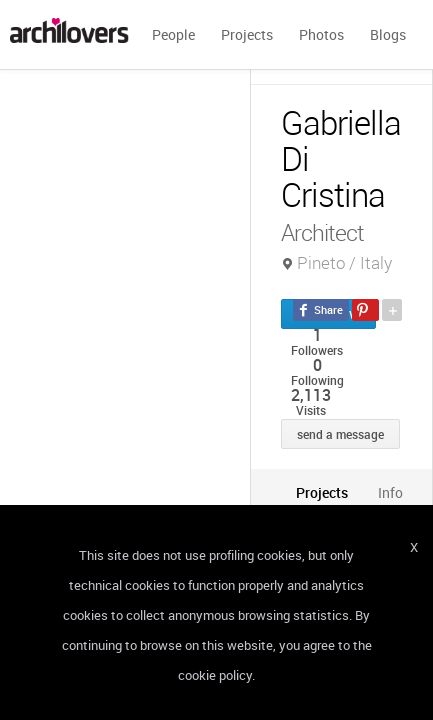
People (173, 34)
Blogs (388, 34)
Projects (247, 34)
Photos (321, 34)
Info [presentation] (390, 492)
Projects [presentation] (322, 492)
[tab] (322, 492)
